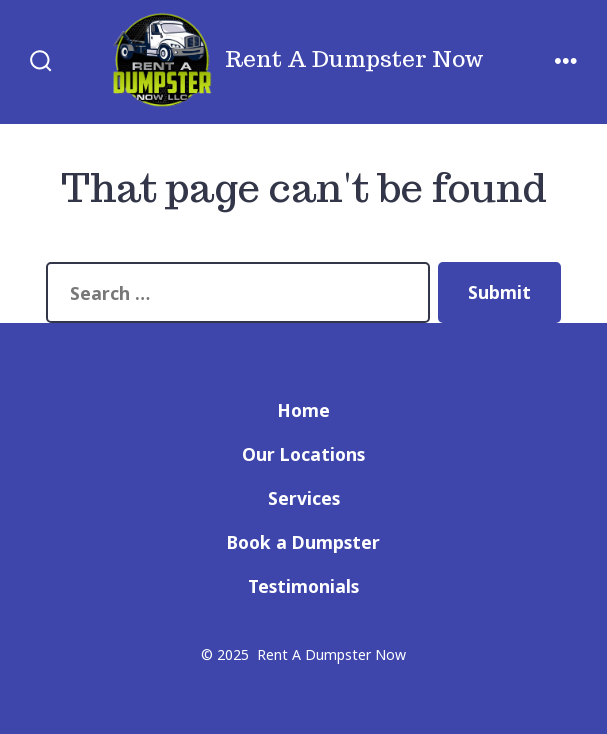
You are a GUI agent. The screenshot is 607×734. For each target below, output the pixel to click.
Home (303, 410)
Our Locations (303, 454)
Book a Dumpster (303, 542)
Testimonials (303, 586)
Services (304, 498)
